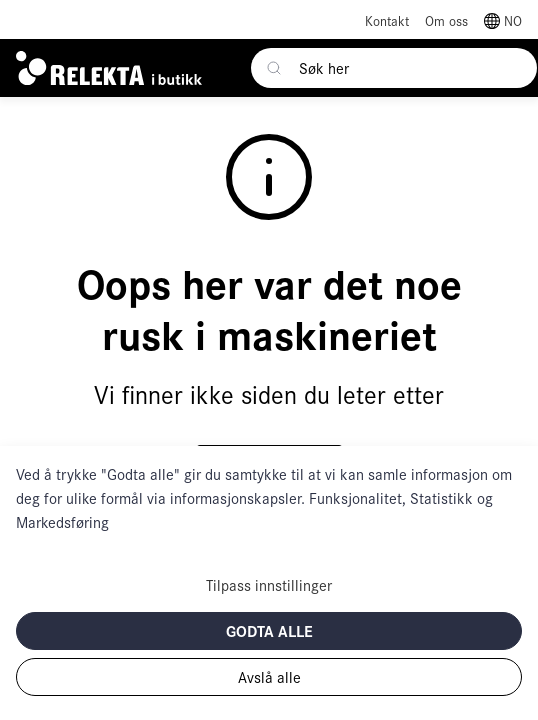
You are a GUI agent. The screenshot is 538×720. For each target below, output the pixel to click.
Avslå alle (269, 676)
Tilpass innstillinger (269, 584)
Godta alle (269, 630)
